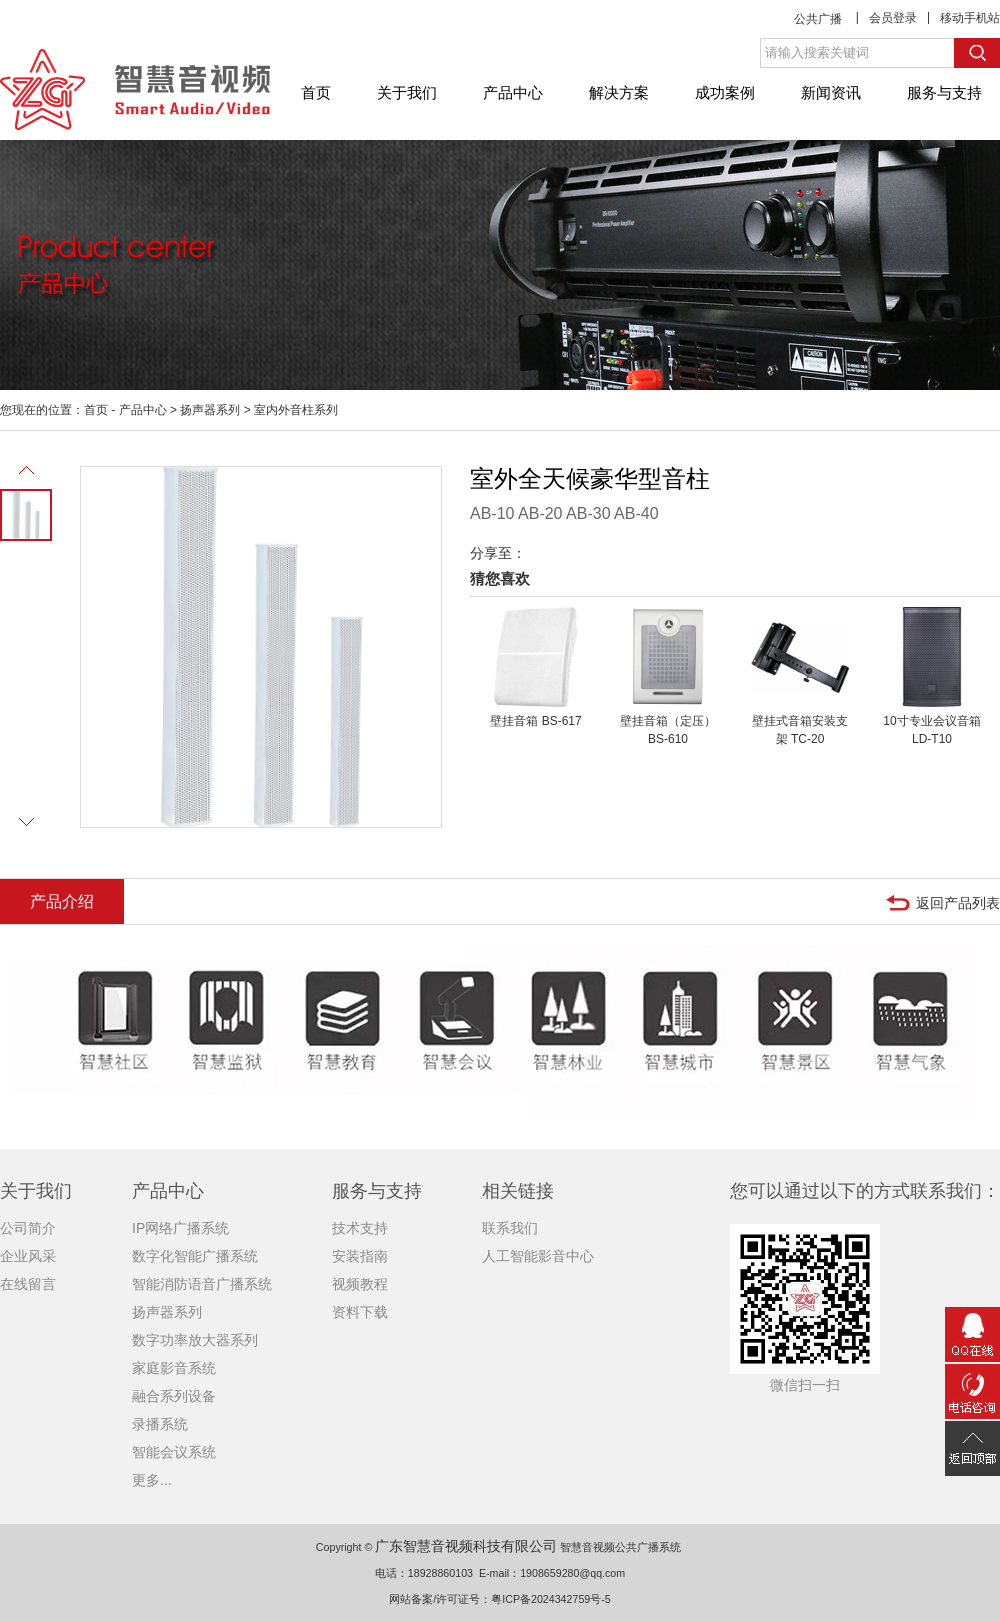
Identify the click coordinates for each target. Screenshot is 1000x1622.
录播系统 (160, 1424)
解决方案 (619, 92)
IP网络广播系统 (180, 1228)
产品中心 (513, 92)
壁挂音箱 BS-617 (535, 721)
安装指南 (360, 1256)
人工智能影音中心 (538, 1256)
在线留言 (28, 1284)
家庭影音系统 (174, 1368)
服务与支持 (944, 92)
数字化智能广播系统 (195, 1256)
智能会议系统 (174, 1452)
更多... (152, 1480)
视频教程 (360, 1284)
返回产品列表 (958, 903)
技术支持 (360, 1228)
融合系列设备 (174, 1396)
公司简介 (28, 1228)
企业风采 (28, 1256)
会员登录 (893, 18)
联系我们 (510, 1228)
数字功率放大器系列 (195, 1340)
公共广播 (818, 19)
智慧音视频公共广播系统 (620, 1547)
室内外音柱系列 (296, 410)
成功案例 (725, 92)
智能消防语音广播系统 (202, 1284)
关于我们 (407, 92)
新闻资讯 (831, 92)
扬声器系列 (210, 410)
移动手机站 (970, 18)
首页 (316, 92)
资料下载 (360, 1312)
